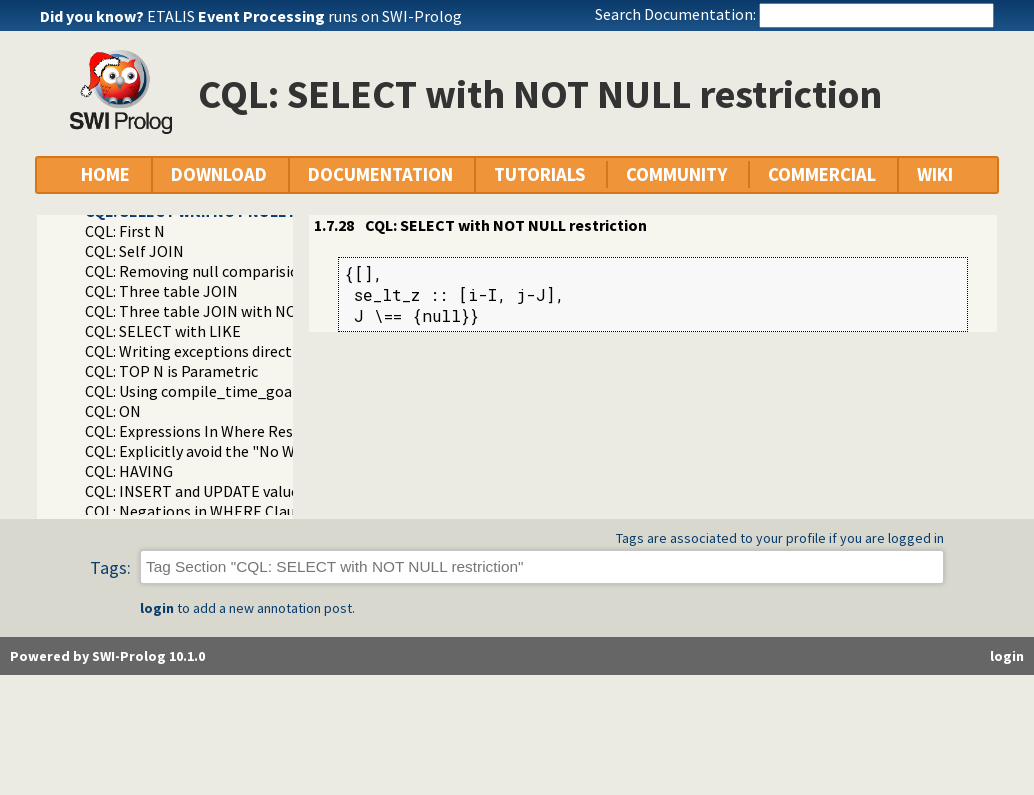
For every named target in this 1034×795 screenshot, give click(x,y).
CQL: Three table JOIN (161, 291)
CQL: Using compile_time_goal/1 (198, 391)
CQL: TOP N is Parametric (171, 371)
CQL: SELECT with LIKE (163, 331)
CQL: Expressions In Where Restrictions (219, 431)
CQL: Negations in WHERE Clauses (201, 511)
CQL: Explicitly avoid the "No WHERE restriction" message (283, 451)
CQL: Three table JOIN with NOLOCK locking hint (253, 311)
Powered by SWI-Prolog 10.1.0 (107, 656)
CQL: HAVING (129, 471)
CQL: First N (125, 231)
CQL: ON (113, 411)
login (157, 608)
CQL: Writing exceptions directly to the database (250, 351)
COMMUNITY (676, 174)
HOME (105, 174)
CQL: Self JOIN (134, 251)
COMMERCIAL (822, 174)
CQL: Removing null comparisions (200, 271)
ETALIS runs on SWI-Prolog (304, 16)
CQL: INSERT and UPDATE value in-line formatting (257, 491)
